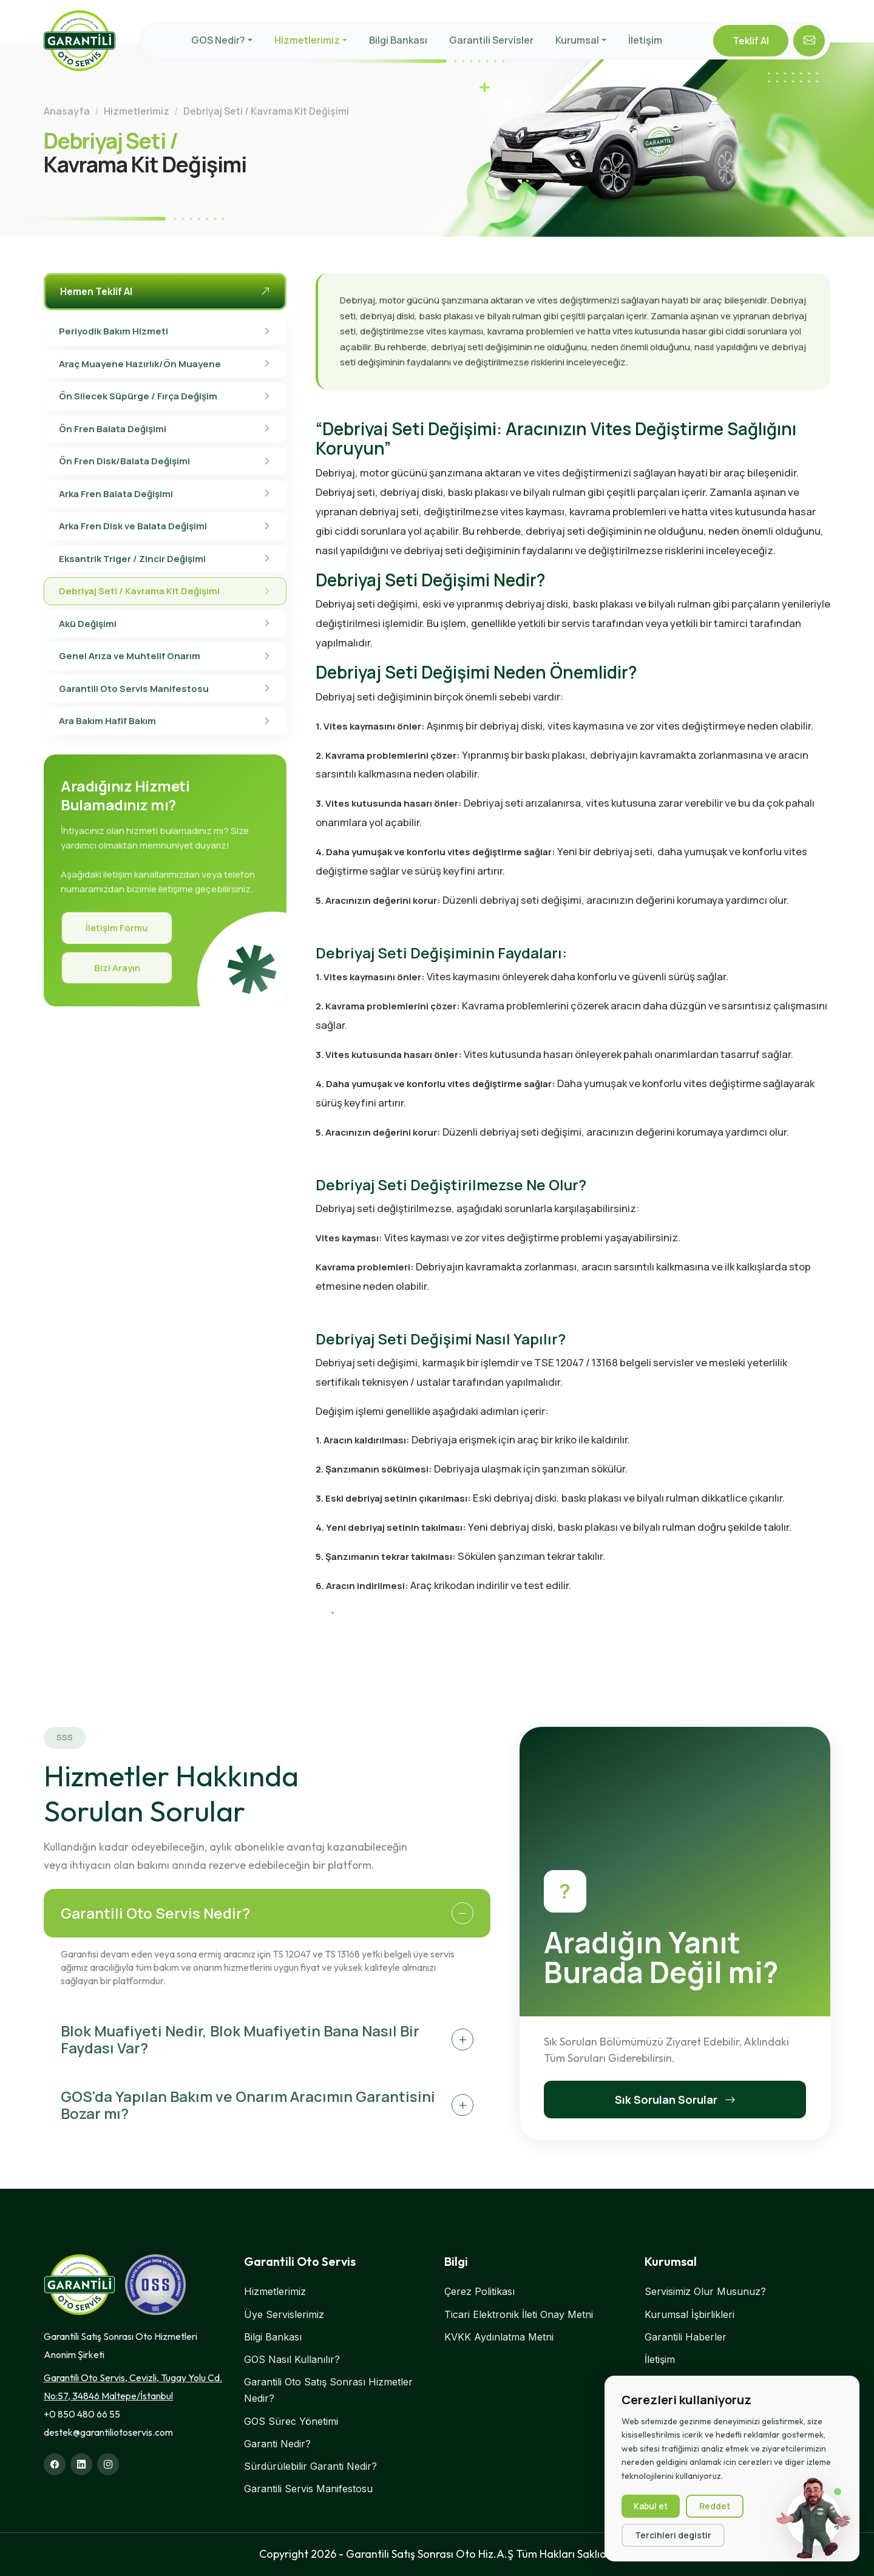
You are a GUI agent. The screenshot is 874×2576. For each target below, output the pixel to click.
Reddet (714, 2506)
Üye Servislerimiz (284, 2314)
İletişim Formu (117, 927)
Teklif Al (751, 40)
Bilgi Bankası (398, 40)
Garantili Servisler (491, 40)
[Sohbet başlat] (813, 2518)
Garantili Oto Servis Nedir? (155, 1913)
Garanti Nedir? (277, 2444)
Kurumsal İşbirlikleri (689, 2314)
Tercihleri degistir (673, 2535)
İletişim (645, 40)
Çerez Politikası (479, 2291)
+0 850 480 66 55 (82, 2414)
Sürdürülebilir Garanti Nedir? (310, 2466)
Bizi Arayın (117, 967)
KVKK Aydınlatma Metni (499, 2337)
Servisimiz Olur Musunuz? (705, 2291)
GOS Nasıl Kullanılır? (292, 2359)
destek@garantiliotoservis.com (108, 2432)
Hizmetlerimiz (307, 40)
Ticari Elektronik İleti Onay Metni (518, 2314)
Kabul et (651, 2506)
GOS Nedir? (218, 40)
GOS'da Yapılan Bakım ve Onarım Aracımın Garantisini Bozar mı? (248, 2104)
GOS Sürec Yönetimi (291, 2421)
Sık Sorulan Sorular (675, 2099)
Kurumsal (577, 40)
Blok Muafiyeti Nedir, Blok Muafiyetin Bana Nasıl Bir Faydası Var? (240, 2039)
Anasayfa (67, 111)
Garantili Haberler (686, 2337)
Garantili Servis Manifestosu (308, 2489)
